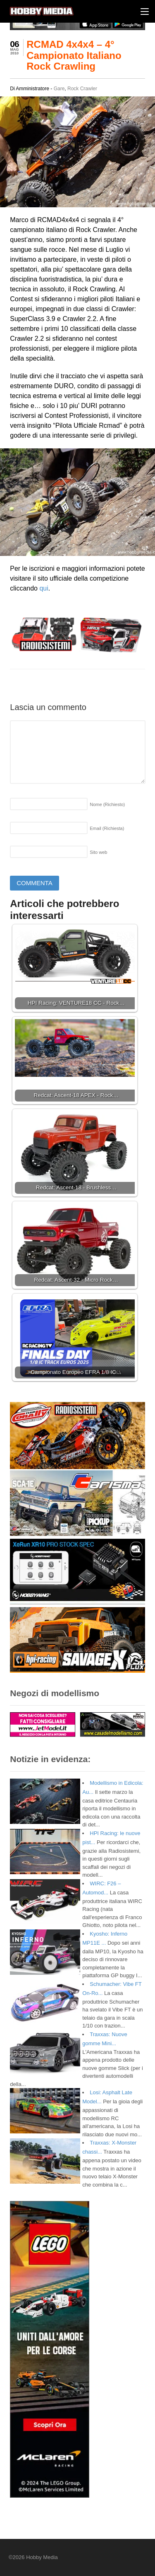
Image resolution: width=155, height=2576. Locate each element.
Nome (107, 804)
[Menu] (145, 11)
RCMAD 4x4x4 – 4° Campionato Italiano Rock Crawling (73, 55)
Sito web (98, 852)
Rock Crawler (82, 88)
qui (43, 588)
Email (107, 828)
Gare (59, 88)
